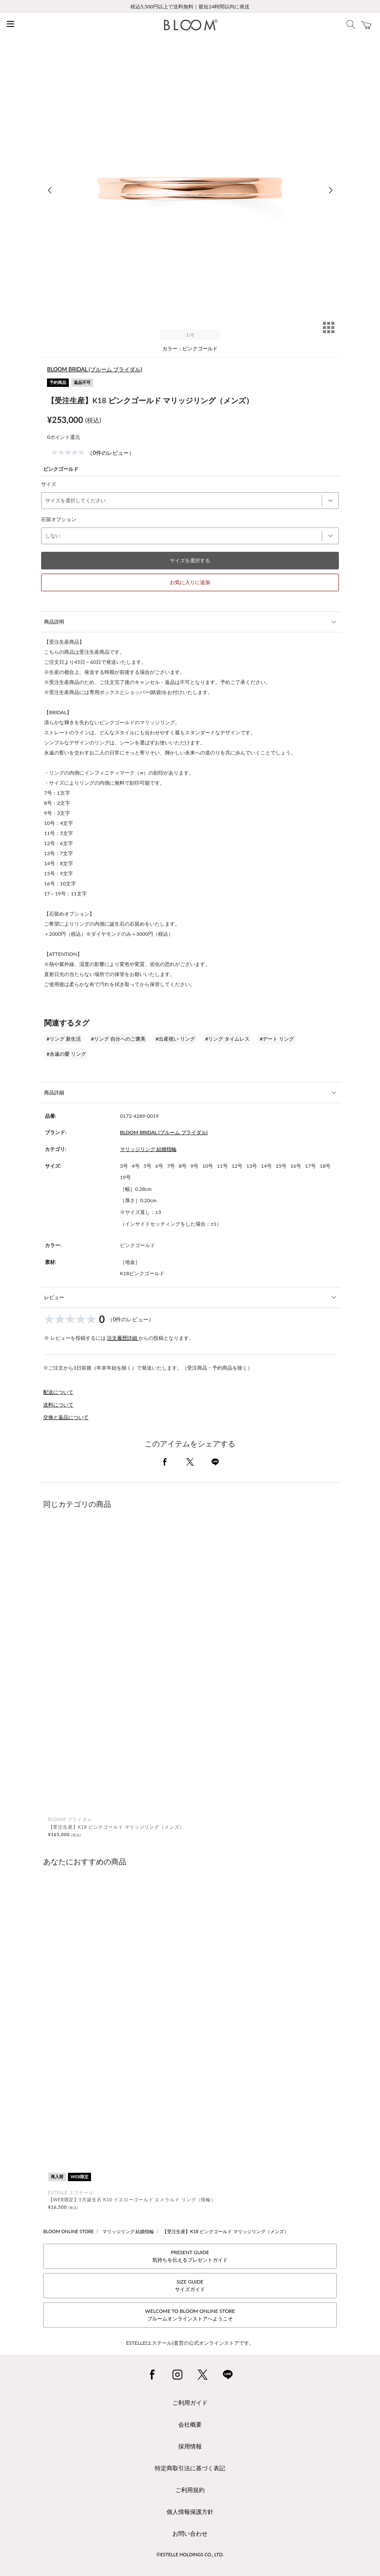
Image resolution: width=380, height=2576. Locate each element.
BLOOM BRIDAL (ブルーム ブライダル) (94, 369)
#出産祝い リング (175, 1039)
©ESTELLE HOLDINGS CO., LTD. (190, 2554)
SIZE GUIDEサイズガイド (190, 2285)
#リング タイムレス (227, 1039)
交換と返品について (65, 1417)
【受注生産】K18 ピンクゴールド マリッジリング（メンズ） (225, 2231)
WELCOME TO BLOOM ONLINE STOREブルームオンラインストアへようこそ (190, 2315)
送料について (58, 1405)
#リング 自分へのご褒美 (118, 1039)
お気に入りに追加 (190, 582)
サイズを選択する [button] (190, 560)
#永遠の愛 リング (66, 1054)
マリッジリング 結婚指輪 (148, 1149)
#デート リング (277, 1039)
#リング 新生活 (64, 1039)
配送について (58, 1392)
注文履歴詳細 (122, 1338)
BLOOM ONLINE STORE (68, 2231)
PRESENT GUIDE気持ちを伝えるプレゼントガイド (190, 2256)
